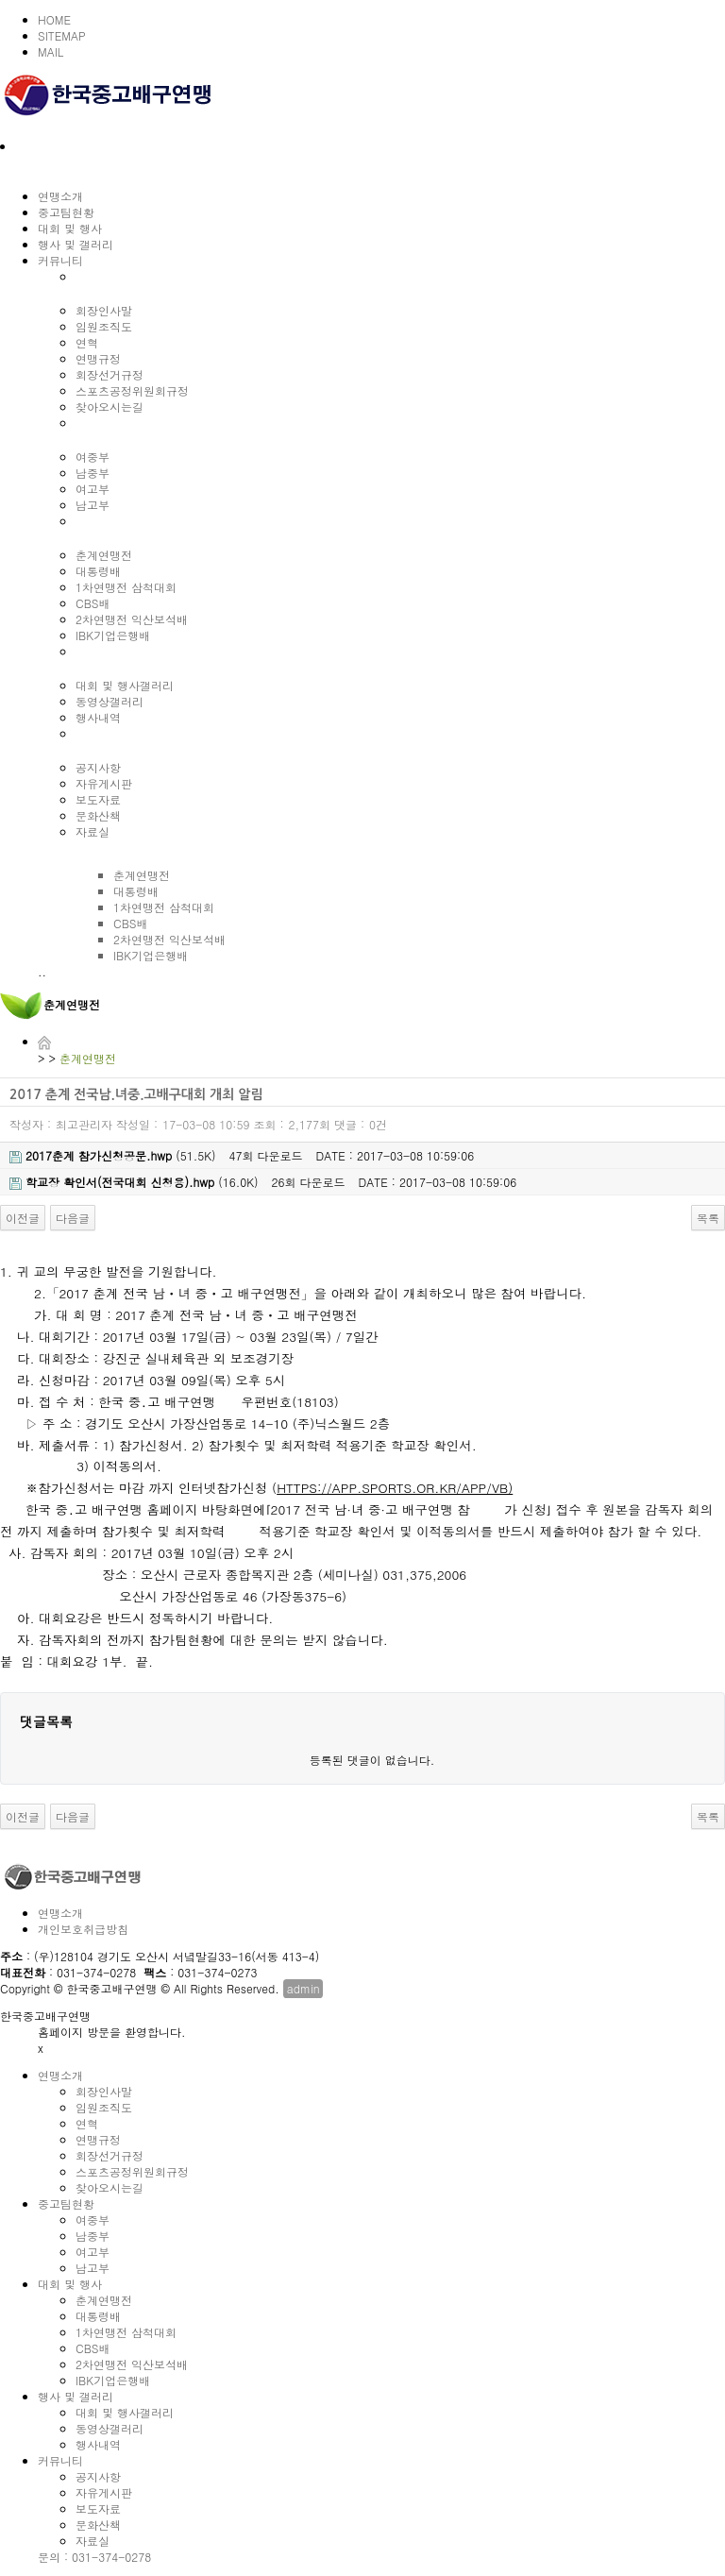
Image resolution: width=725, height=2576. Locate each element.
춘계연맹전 (104, 555)
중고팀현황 (66, 212)
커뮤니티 (60, 260)
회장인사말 (104, 310)
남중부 (93, 473)
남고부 (93, 505)
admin (303, 1988)
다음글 (73, 1218)
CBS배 (93, 603)
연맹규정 (98, 358)
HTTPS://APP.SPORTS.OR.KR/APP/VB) (395, 1488)
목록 (708, 1218)
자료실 (93, 831)
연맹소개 (60, 196)
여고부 (93, 489)
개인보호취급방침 (83, 1929)
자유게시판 (104, 783)
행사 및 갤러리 (75, 244)
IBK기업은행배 (113, 635)
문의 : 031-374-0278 (94, 2557)
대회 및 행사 (70, 228)
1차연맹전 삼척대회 (126, 587)
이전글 (23, 1218)
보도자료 (98, 799)
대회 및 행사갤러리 (125, 685)
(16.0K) (134, 1182)
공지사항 (98, 767)
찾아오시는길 (109, 406)
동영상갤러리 (109, 701)
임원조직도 (104, 326)
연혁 (87, 342)
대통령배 (98, 571)
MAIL (50, 51)
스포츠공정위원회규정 (132, 390)
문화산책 (98, 815)
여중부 (93, 457)
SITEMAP (62, 35)
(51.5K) (112, 1155)
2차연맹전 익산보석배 (132, 619)
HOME (54, 19)
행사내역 (98, 717)
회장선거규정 (109, 374)
